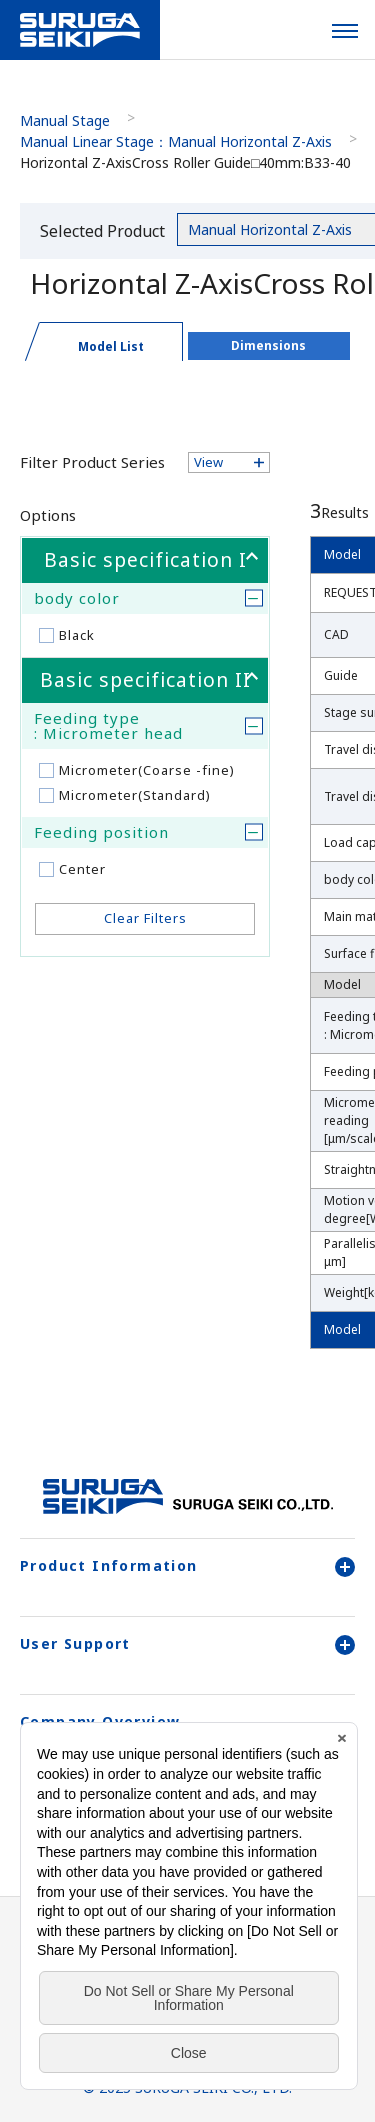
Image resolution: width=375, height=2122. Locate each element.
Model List (111, 346)
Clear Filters (145, 918)
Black (77, 635)
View (208, 462)
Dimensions (268, 345)
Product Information (187, 1566)
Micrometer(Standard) (135, 795)
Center (82, 869)
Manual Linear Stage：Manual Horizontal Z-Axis (176, 141)
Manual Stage (65, 120)
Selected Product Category (102, 234)
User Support (187, 1644)
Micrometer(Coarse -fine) (147, 770)
